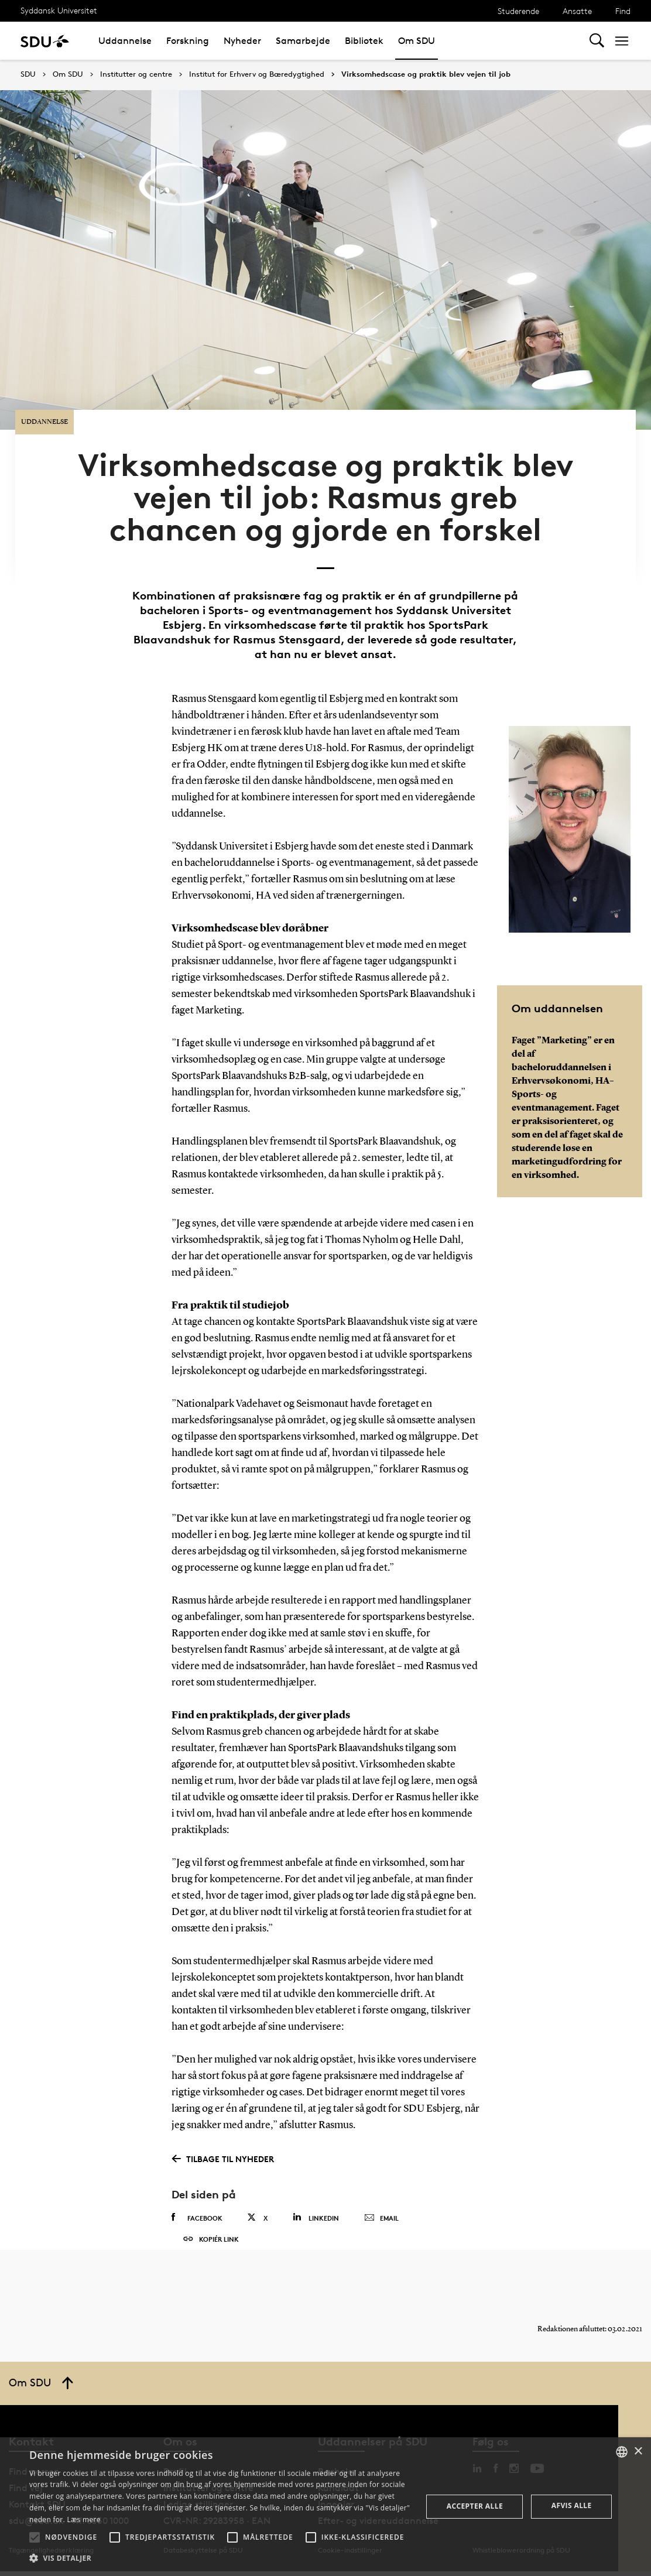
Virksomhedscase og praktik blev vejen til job (425, 74)
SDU (28, 74)
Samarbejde (303, 40)
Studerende (518, 11)
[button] (34, 2537)
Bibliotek (364, 40)
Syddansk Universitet (58, 10)
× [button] (637, 2451)
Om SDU (416, 40)
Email (381, 2200)
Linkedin (316, 2199)
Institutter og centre (136, 74)
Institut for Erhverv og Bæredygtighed (256, 74)
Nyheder (242, 40)
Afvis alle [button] (571, 2505)
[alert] (325, 2506)
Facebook (197, 2199)
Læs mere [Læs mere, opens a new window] (83, 2519)
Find (623, 11)
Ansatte (577, 11)
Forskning (187, 40)
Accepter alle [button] (475, 2506)
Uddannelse (125, 40)
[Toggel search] (597, 40)
